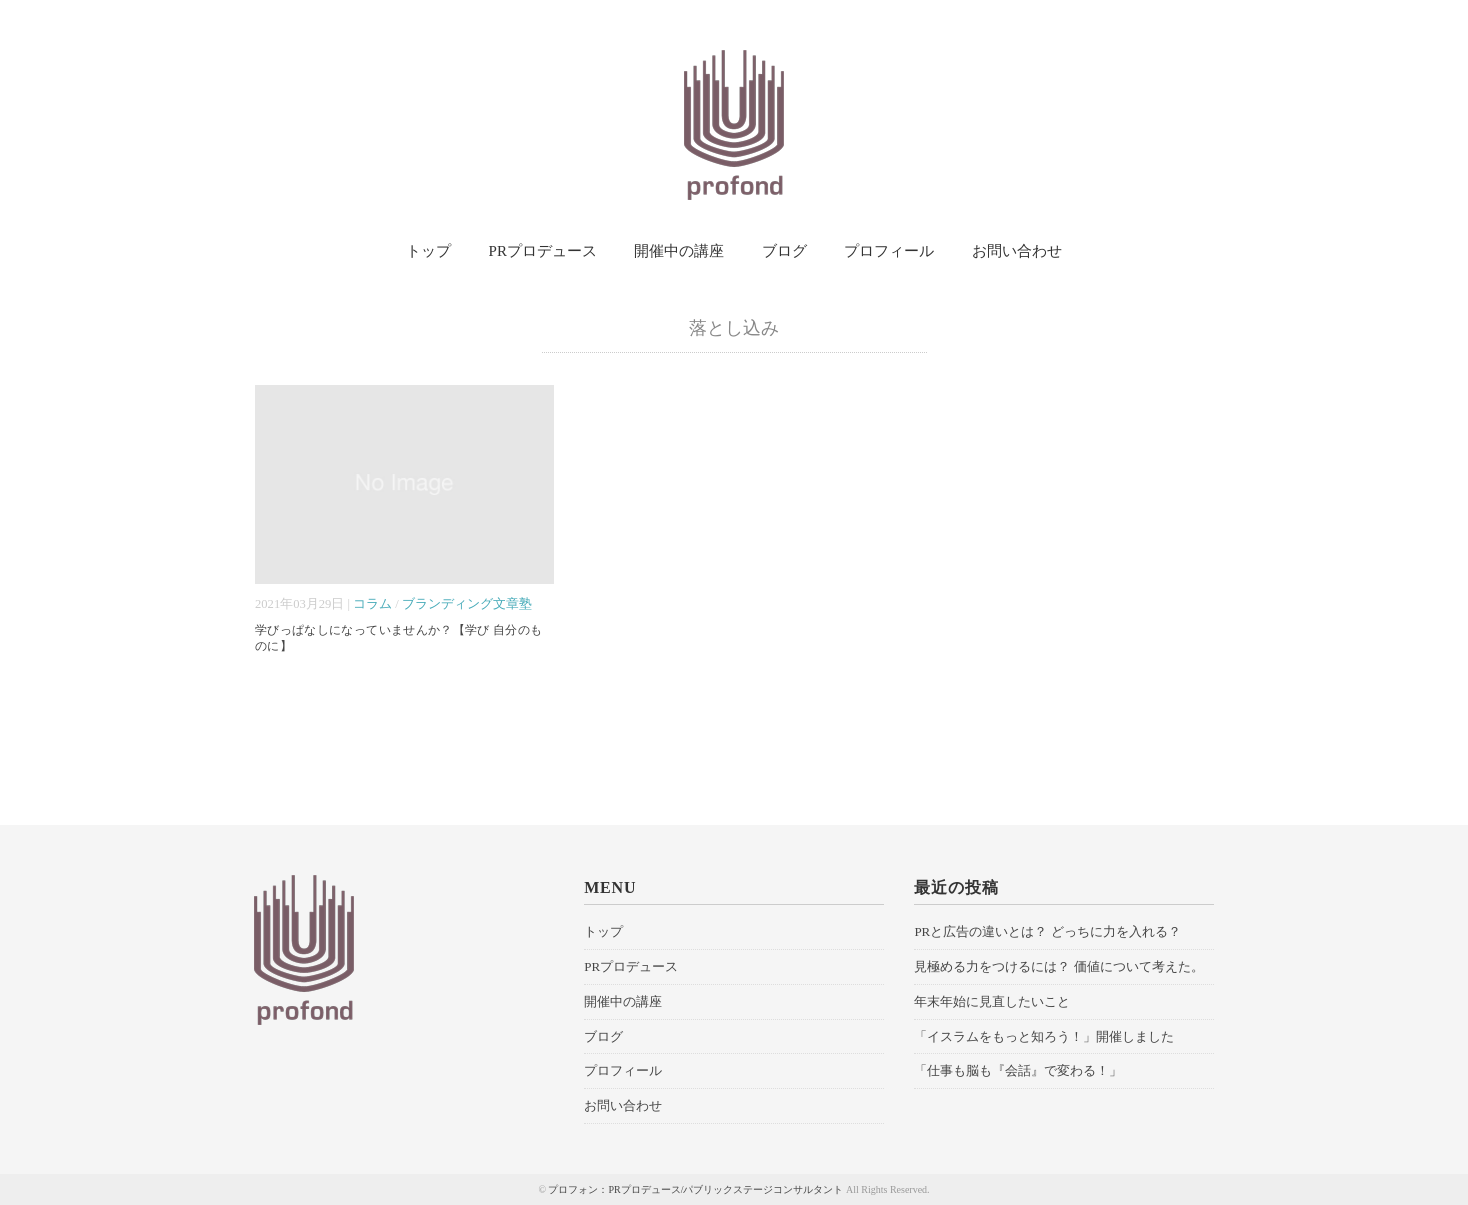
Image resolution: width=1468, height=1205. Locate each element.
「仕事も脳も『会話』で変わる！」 (1018, 1070)
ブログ (784, 251)
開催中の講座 (679, 251)
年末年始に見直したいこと (992, 1001)
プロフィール (889, 251)
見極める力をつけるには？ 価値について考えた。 (1058, 966)
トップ (428, 251)
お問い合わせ (1017, 251)
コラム (372, 604)
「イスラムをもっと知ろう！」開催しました (1044, 1036)
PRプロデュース (543, 251)
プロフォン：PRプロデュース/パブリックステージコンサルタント (695, 1189)
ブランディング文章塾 (467, 604)
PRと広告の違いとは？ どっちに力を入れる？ (1047, 931)
